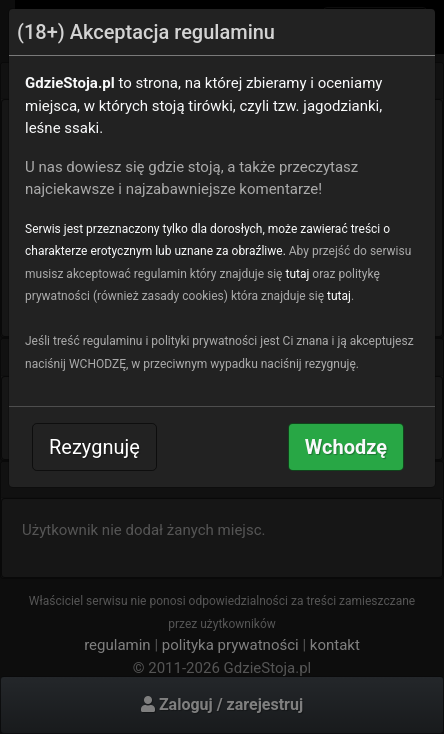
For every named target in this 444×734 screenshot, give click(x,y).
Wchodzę (346, 447)
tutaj (297, 274)
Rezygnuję (94, 447)
